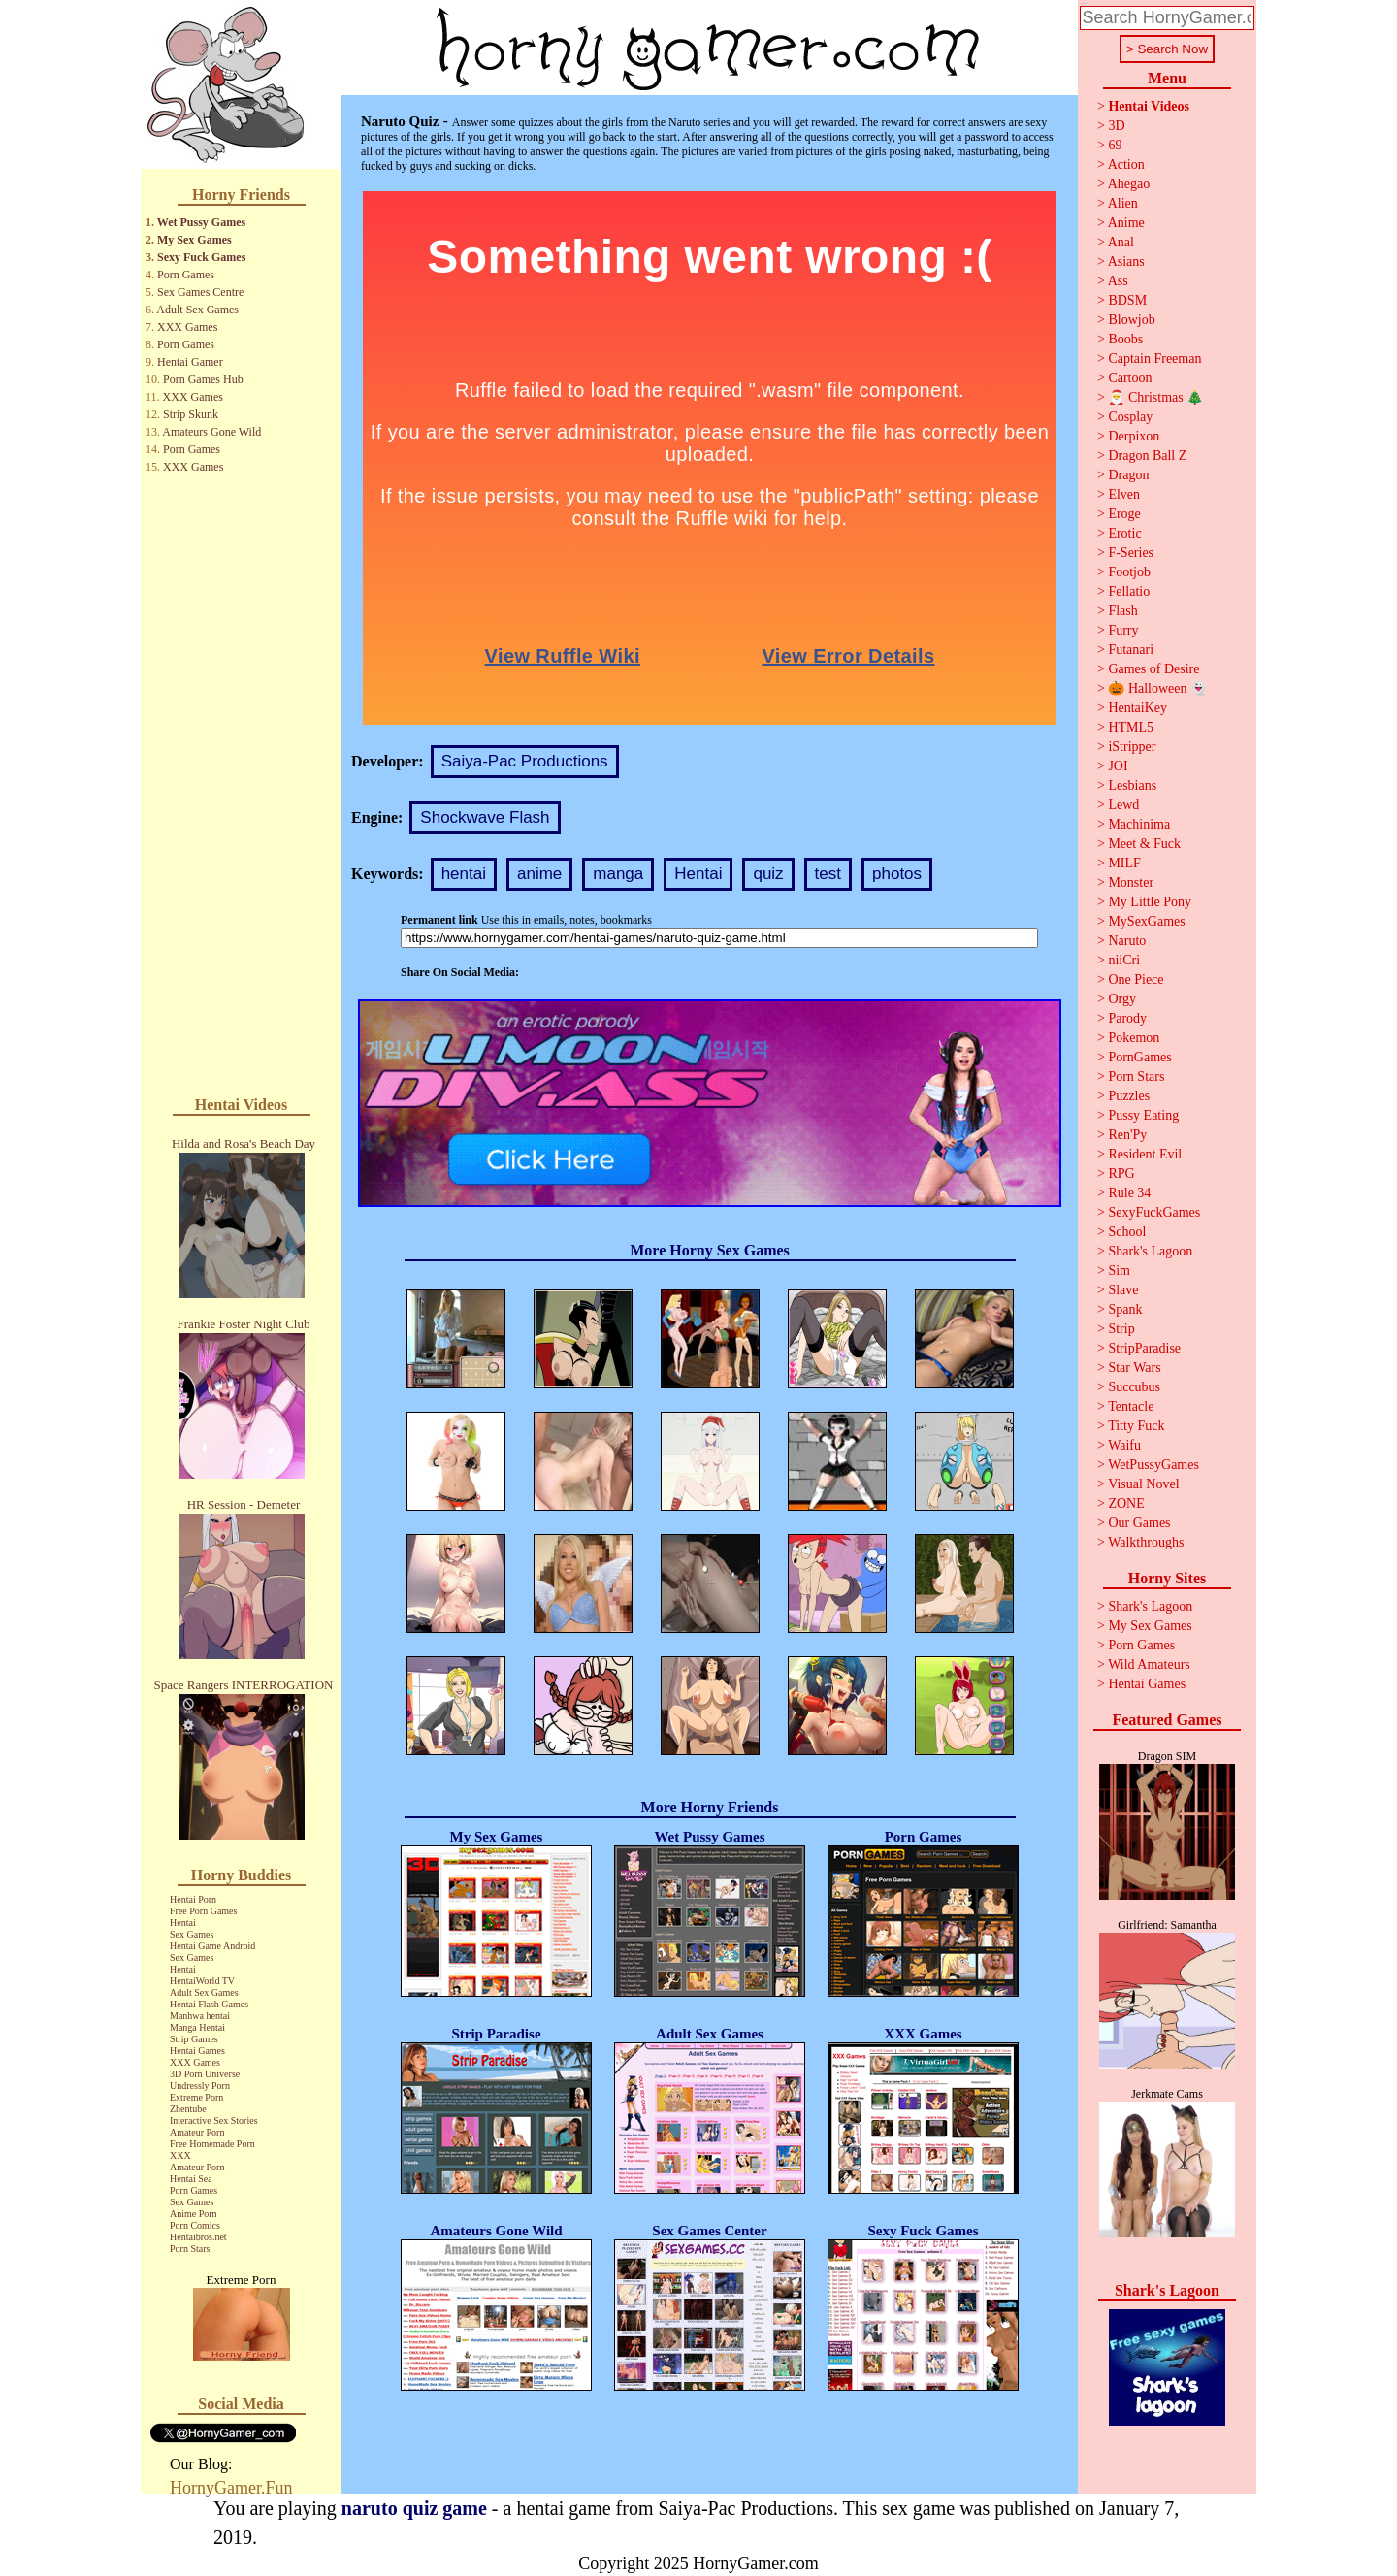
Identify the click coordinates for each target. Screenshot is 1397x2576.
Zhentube (188, 2108)
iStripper (1131, 746)
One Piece (1135, 979)
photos (897, 873)
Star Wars (1134, 1367)
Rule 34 (1129, 1193)
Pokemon (1133, 1037)
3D (1116, 125)
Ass (1118, 281)
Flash (1122, 610)
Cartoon (1130, 378)
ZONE (1126, 1503)
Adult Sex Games (197, 309)
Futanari (1130, 649)
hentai (463, 873)
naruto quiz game (414, 2508)
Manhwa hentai (200, 2015)
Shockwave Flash (484, 817)
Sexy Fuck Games (201, 257)
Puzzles (1129, 1096)
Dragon (1128, 475)
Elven (1124, 494)
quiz (768, 873)
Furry (1123, 630)
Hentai (183, 1922)
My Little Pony (1149, 902)
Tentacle (1130, 1406)
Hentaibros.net (198, 2237)
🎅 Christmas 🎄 (1155, 397)
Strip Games (194, 2039)
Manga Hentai (197, 2027)
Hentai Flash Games (209, 2004)
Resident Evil (1145, 1154)
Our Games (1139, 1523)
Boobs (1125, 339)
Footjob (1129, 572)
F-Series (1130, 552)
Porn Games (185, 274)
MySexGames (1146, 921)
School (1127, 1231)
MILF (1124, 863)
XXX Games (187, 327)
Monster (1130, 882)
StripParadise (1144, 1348)
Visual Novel (1143, 1484)
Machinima (1139, 824)
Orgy (1122, 999)
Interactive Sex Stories (214, 2120)
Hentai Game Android (212, 1945)
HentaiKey (1137, 708)
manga (618, 873)
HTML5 (1130, 727)
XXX (180, 2155)
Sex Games (191, 1934)
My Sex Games (194, 239)
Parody (1127, 1018)
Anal (1121, 242)
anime (539, 873)
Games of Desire (1153, 669)
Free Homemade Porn (212, 2143)
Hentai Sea (191, 2178)
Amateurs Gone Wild (211, 432)
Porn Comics (195, 2225)
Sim (1119, 1270)
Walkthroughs (1146, 1542)
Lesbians (1132, 785)
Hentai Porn (193, 1899)
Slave (1123, 1290)
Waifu (1124, 1445)
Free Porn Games (203, 1911)
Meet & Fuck (1144, 843)
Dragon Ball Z (1147, 455)
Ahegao (1129, 184)
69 (1114, 145)
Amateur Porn (197, 2132)
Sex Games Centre (200, 292)
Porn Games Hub (203, 379)
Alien (1123, 203)
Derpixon (1133, 436)
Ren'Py (1127, 1134)
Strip (1121, 1328)
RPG (1121, 1173)
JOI (1117, 766)
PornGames (1139, 1057)
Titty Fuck (1136, 1425)
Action (1126, 164)
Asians (1126, 261)
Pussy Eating (1143, 1115)
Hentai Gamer (190, 362)
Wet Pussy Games (201, 222)
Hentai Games (197, 2050)
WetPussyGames (1153, 1464)
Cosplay (1130, 416)
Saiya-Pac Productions (524, 761)
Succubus (1134, 1387)
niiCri (1124, 960)
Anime (1126, 222)
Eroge (1124, 513)
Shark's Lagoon (1150, 1251)
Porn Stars (190, 2248)
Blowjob (1131, 319)
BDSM (1127, 300)
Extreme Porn (196, 2097)
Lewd (1123, 805)
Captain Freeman (1154, 358)
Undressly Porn (200, 2085)
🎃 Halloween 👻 (1157, 688)
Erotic (1124, 533)
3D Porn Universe (205, 2074)
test (828, 873)
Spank (1125, 1309)
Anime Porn (193, 2213)
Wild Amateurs (1149, 1664)
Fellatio (1129, 591)
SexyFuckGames (1154, 1212)
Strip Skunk (190, 414)
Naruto (1127, 940)
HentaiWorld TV (202, 1980)
